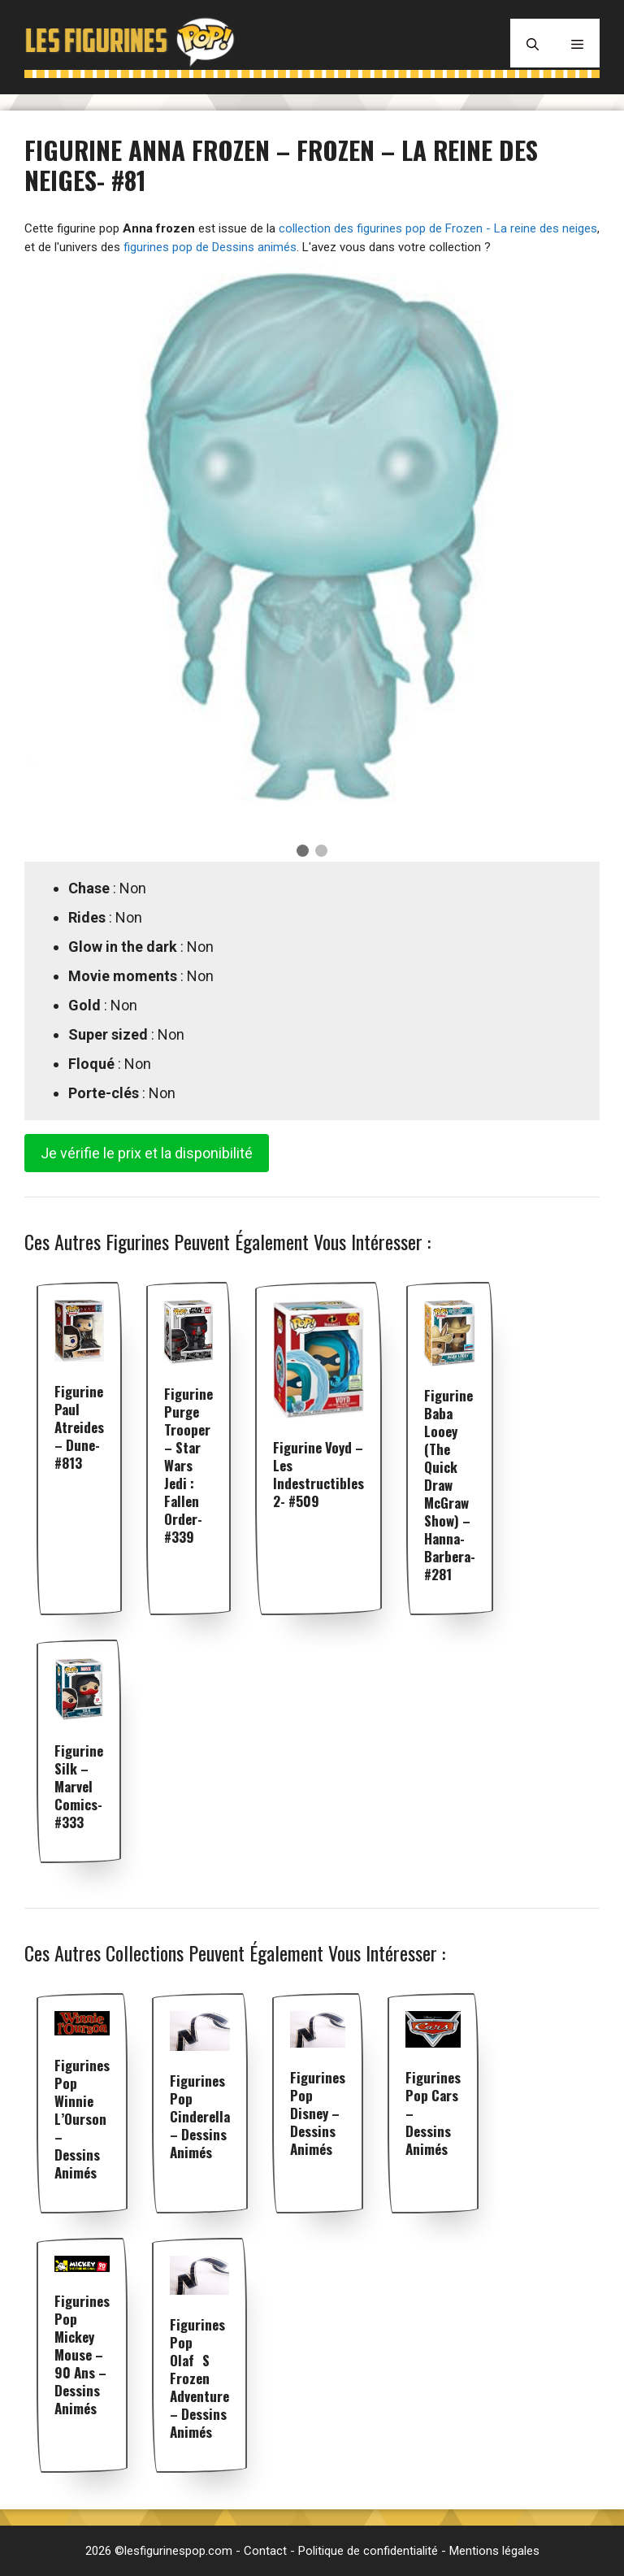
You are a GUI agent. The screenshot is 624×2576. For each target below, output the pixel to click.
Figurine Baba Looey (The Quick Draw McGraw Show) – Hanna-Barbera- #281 (449, 1484)
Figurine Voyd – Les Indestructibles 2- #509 (318, 1474)
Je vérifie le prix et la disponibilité (147, 1153)
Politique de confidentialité (368, 2550)
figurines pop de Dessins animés (210, 247)
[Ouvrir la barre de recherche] (532, 43)
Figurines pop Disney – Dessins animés (317, 2113)
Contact (265, 2550)
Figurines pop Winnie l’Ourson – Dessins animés (82, 2119)
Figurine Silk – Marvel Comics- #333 (78, 1786)
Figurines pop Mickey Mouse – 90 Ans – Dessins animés (82, 2354)
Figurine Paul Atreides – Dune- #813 (79, 1427)
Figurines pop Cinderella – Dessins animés (200, 2116)
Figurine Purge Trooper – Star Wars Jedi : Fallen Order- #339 (188, 1465)
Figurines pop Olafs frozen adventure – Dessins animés (199, 2378)
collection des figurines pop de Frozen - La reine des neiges (438, 228)
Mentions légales (494, 2550)
